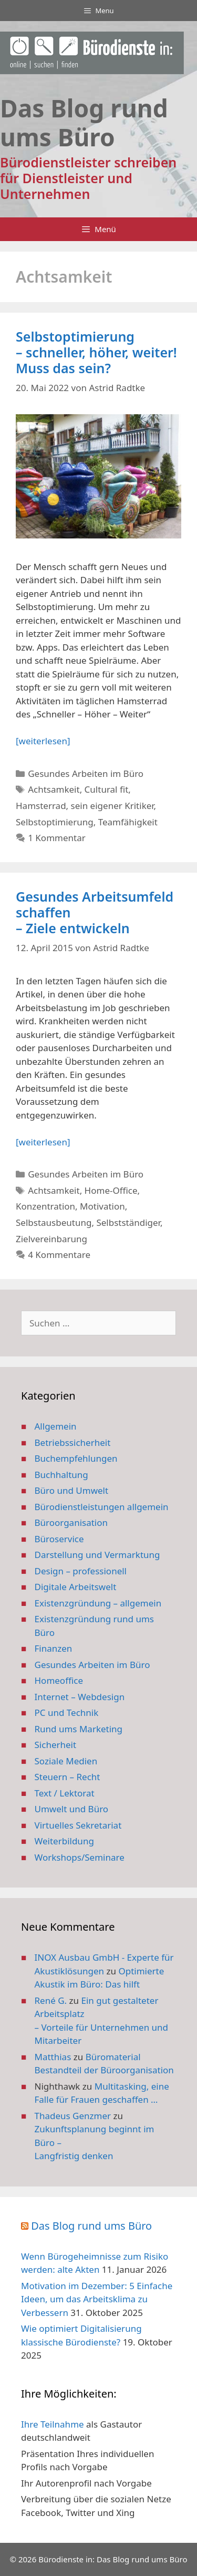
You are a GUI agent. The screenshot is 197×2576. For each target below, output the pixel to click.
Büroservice (59, 1539)
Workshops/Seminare (80, 1857)
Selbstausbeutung (53, 1222)
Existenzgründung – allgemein (98, 1603)
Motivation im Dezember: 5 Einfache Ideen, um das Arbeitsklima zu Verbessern (96, 2299)
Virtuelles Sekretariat (78, 1825)
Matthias (53, 2057)
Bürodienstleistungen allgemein (102, 1507)
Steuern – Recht (67, 1777)
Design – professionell (81, 1571)
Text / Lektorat (65, 1793)
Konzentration (45, 1206)
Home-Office (111, 1190)
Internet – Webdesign (80, 1697)
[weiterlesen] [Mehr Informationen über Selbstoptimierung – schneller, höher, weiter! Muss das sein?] (43, 741)
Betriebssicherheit (73, 1442)
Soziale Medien (66, 1761)
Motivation (102, 1206)
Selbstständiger (128, 1222)
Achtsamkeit (53, 789)
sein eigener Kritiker (112, 806)
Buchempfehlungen (76, 1458)
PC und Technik (67, 1712)
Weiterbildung (64, 1841)
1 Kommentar (57, 838)
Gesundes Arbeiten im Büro (85, 773)
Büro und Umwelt (72, 1490)
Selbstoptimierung (55, 822)
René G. (51, 2000)
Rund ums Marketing (79, 1729)
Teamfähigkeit (128, 822)
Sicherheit (56, 1745)
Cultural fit (107, 789)
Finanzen (53, 1648)
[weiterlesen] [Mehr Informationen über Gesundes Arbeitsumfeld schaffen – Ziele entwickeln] (43, 1142)
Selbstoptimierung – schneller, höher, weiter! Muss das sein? (96, 352)
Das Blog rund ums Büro (91, 2226)
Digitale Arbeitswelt (76, 1587)
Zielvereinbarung (51, 1239)
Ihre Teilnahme (52, 2424)
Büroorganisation (71, 1522)
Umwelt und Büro (72, 1809)
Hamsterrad (41, 806)
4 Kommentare (59, 1255)
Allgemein (56, 1426)
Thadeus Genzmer (73, 2116)
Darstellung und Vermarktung (97, 1555)
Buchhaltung (61, 1475)
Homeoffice (59, 1680)
